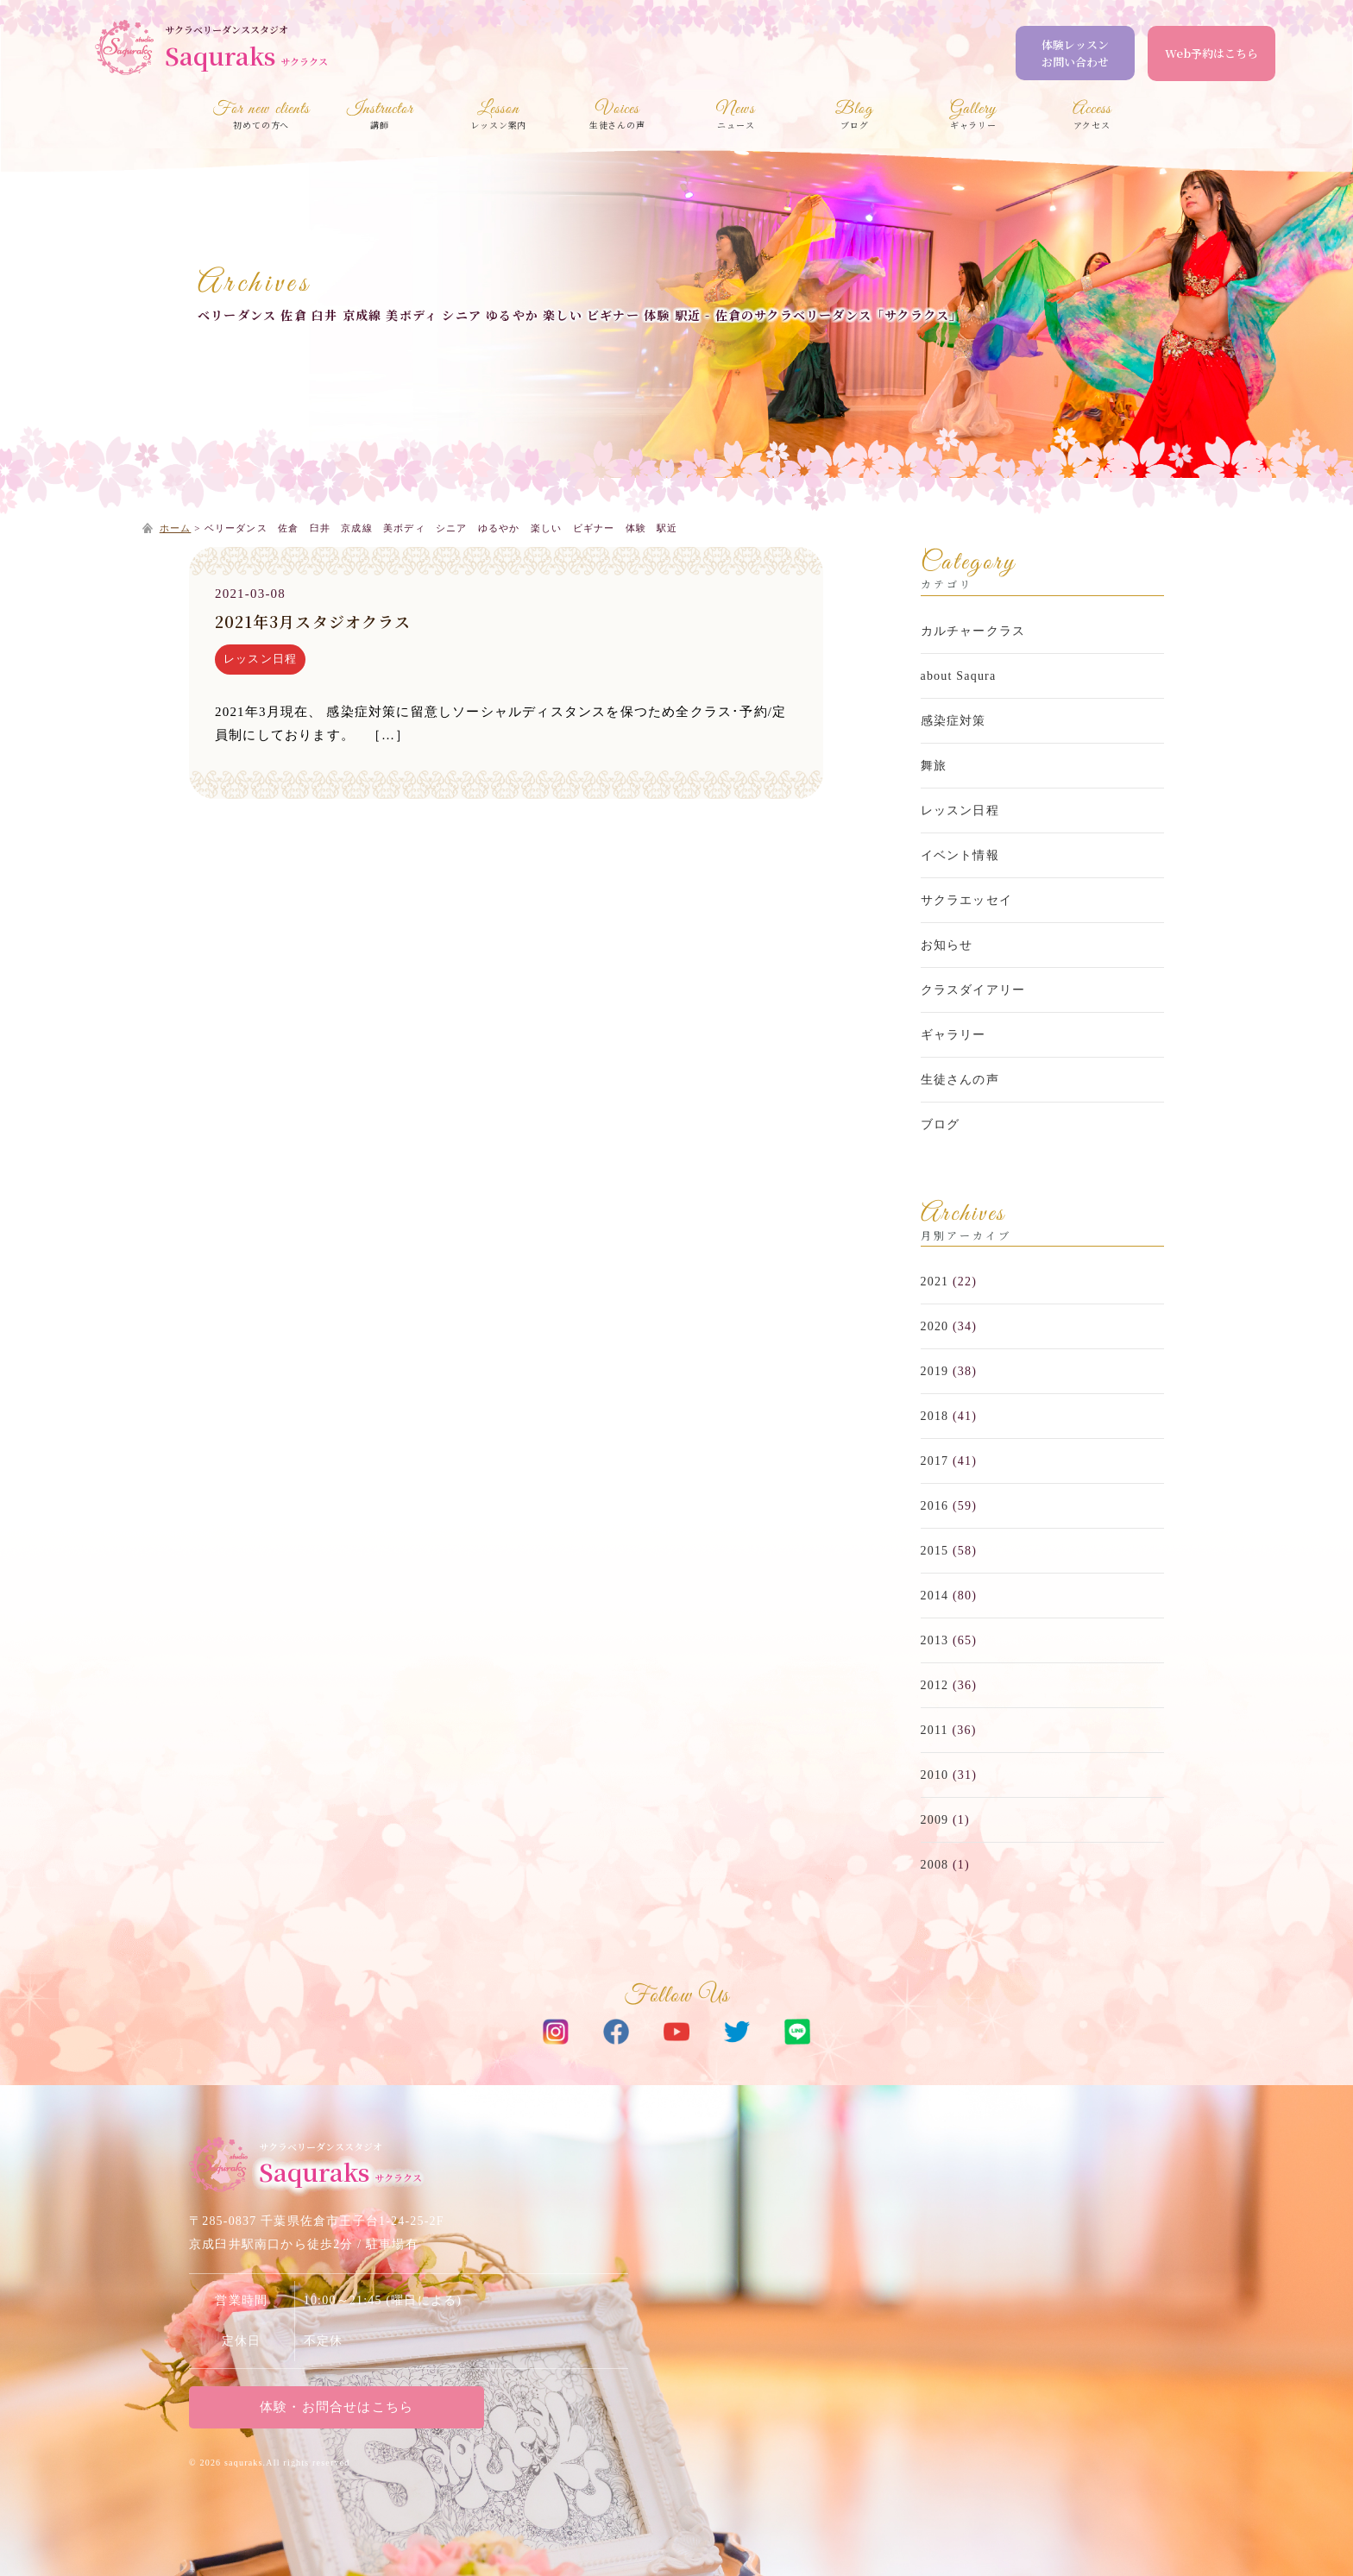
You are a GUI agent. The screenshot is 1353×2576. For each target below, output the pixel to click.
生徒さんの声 (960, 1079)
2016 (935, 1505)
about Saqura (959, 675)
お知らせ (947, 945)
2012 (935, 1685)
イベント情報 (960, 855)
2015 (935, 1550)
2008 (935, 1864)
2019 (935, 1371)
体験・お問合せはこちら (335, 2407)
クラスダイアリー (973, 989)
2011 (934, 1730)
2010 (935, 1775)
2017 (935, 1460)
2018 (935, 1416)
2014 (935, 1595)
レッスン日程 (260, 658)
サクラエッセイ (966, 900)
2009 (935, 1819)
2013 (935, 1640)
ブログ (940, 1124)
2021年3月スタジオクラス (313, 621)
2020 (935, 1326)
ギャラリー (953, 1034)
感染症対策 (953, 720)
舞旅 (934, 765)
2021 (935, 1281)
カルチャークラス (973, 631)
